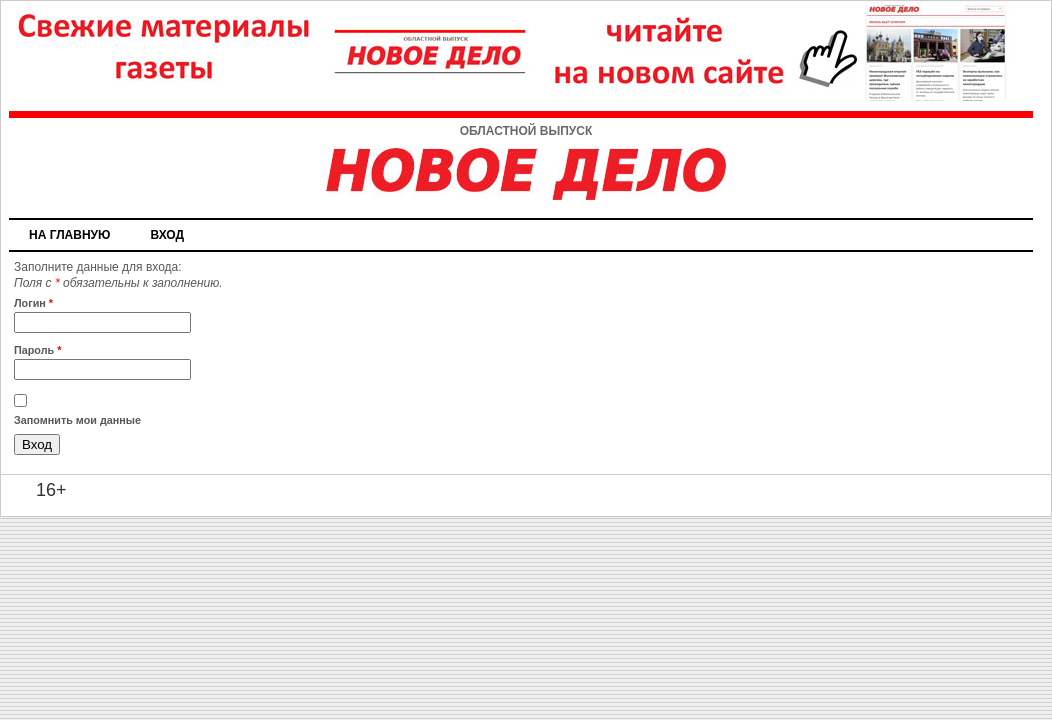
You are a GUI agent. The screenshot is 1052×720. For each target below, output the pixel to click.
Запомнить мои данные (77, 420)
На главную (69, 235)
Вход (167, 235)
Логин (33, 303)
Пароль (37, 350)
